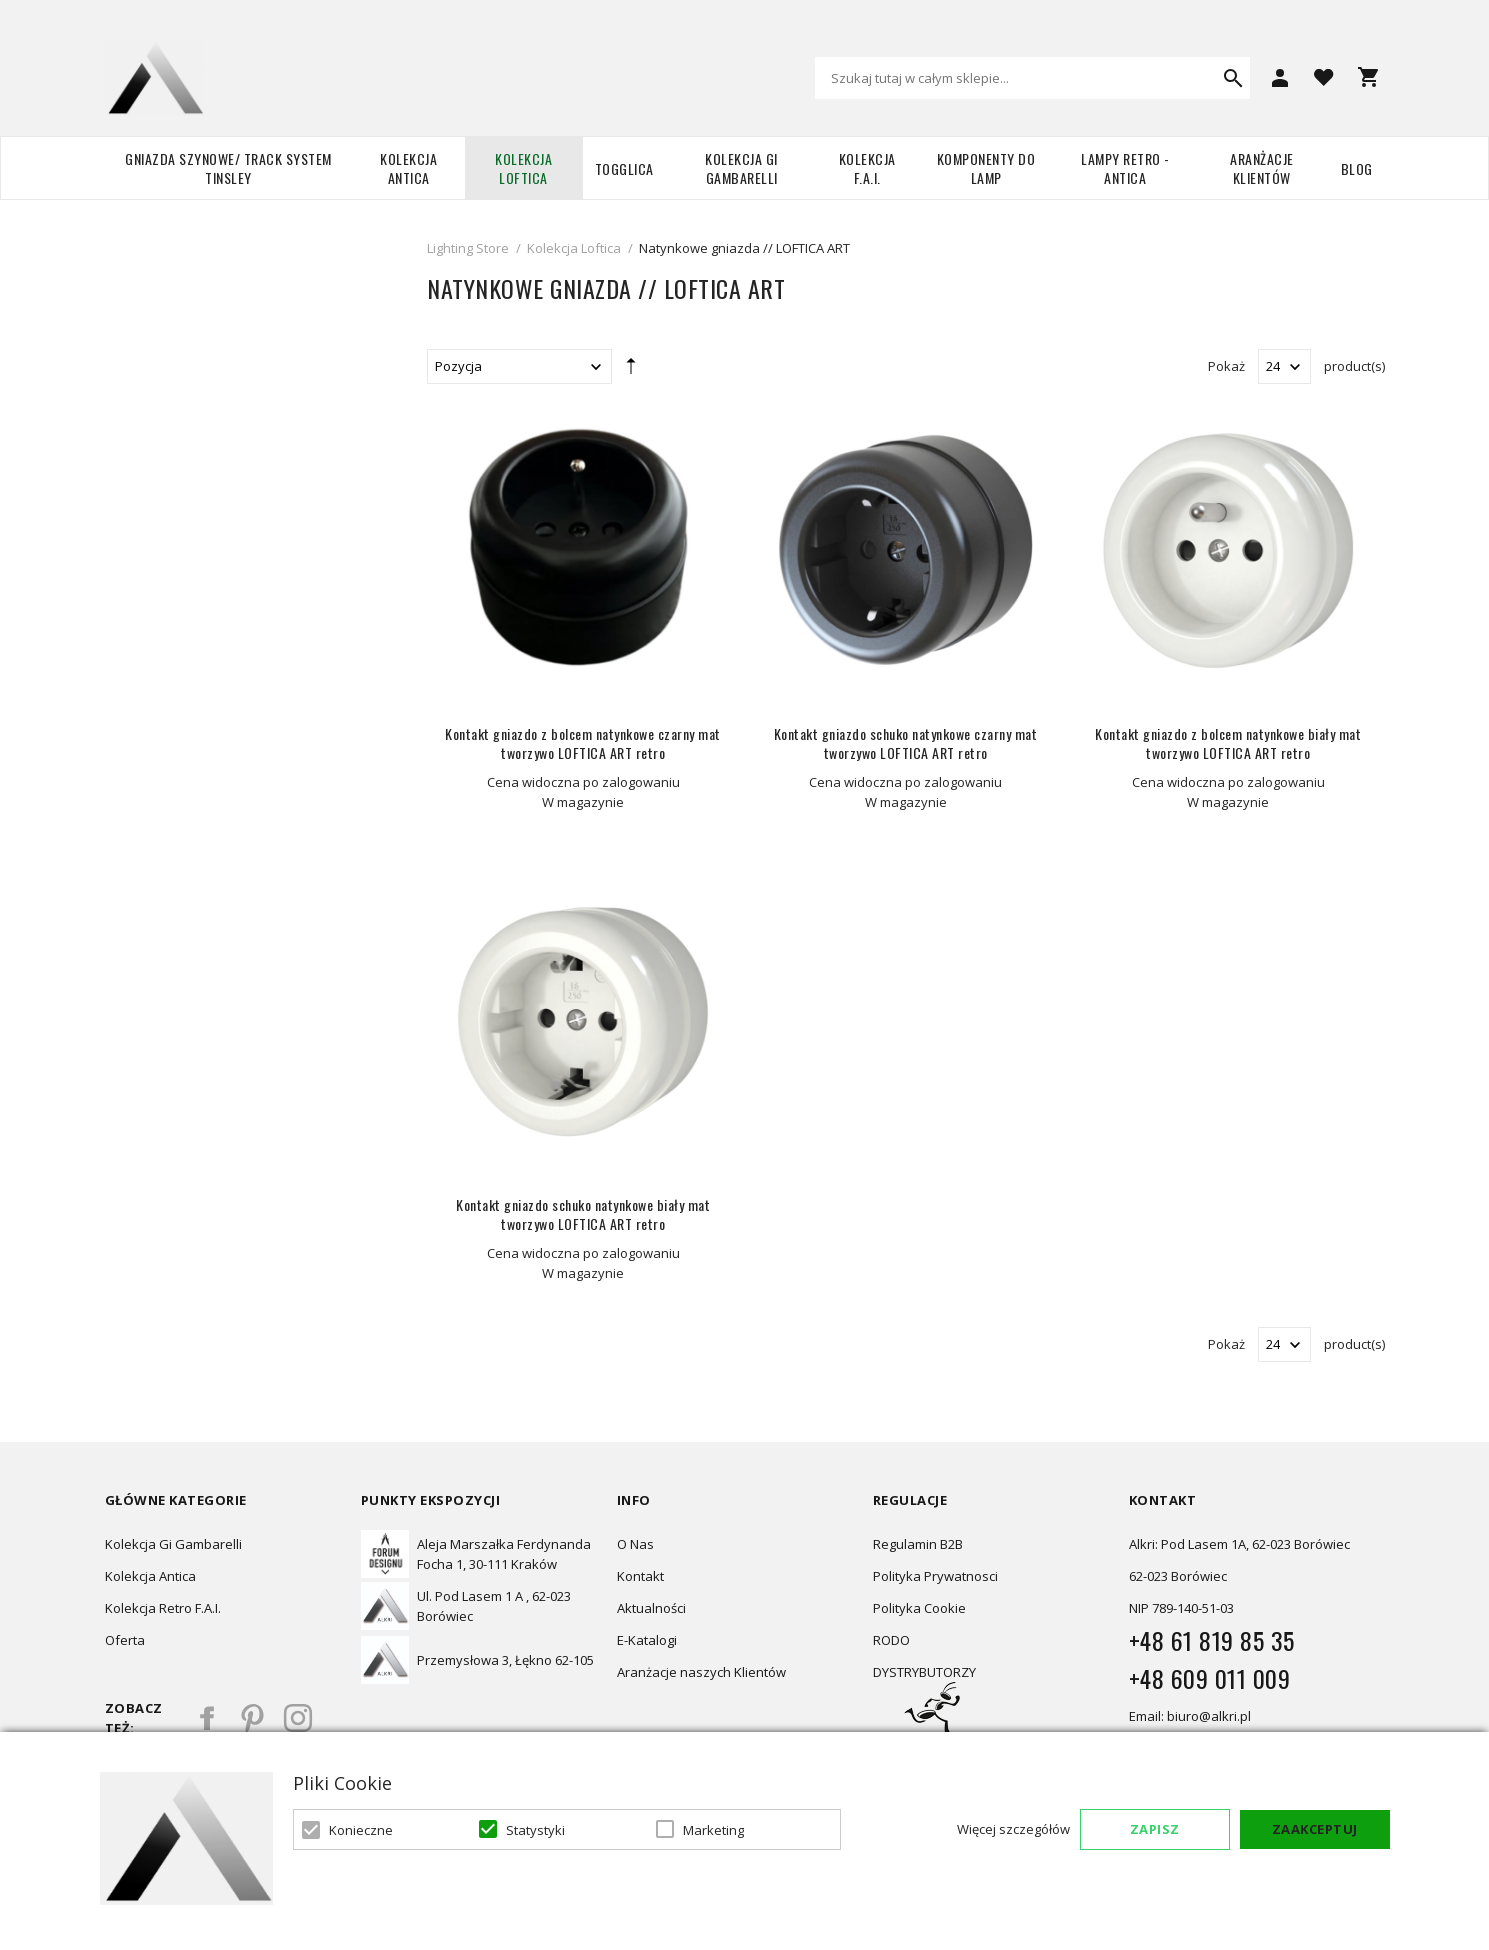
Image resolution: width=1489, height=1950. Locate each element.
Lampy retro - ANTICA (1125, 168)
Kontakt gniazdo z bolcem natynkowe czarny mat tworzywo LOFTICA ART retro (583, 743)
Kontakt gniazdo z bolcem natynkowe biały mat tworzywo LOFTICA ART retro (1228, 743)
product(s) (1354, 366)
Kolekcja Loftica (523, 168)
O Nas (635, 1544)
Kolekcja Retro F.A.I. (163, 1608)
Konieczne (361, 1830)
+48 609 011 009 (1210, 1678)
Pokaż (1226, 366)
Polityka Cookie (919, 1608)
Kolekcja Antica (408, 168)
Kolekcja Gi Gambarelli (741, 168)
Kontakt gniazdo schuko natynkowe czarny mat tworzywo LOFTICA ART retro (906, 743)
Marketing (713, 1830)
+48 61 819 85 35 (1212, 1640)
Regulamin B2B (918, 1544)
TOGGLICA (624, 168)
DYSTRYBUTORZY (924, 1672)
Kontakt (640, 1576)
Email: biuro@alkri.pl (1190, 1716)
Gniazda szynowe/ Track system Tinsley (228, 168)
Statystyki (535, 1830)
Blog (1357, 168)
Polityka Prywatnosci (935, 1576)
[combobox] (1032, 78)
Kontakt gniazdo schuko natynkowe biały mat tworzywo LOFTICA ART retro (583, 1214)
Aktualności (651, 1608)
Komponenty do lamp (986, 168)
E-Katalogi (647, 1640)
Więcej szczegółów (1013, 1829)
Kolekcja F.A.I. (867, 168)
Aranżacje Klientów (1262, 168)
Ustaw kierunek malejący (631, 370)
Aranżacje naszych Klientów (701, 1672)
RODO (891, 1640)
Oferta (125, 1640)
